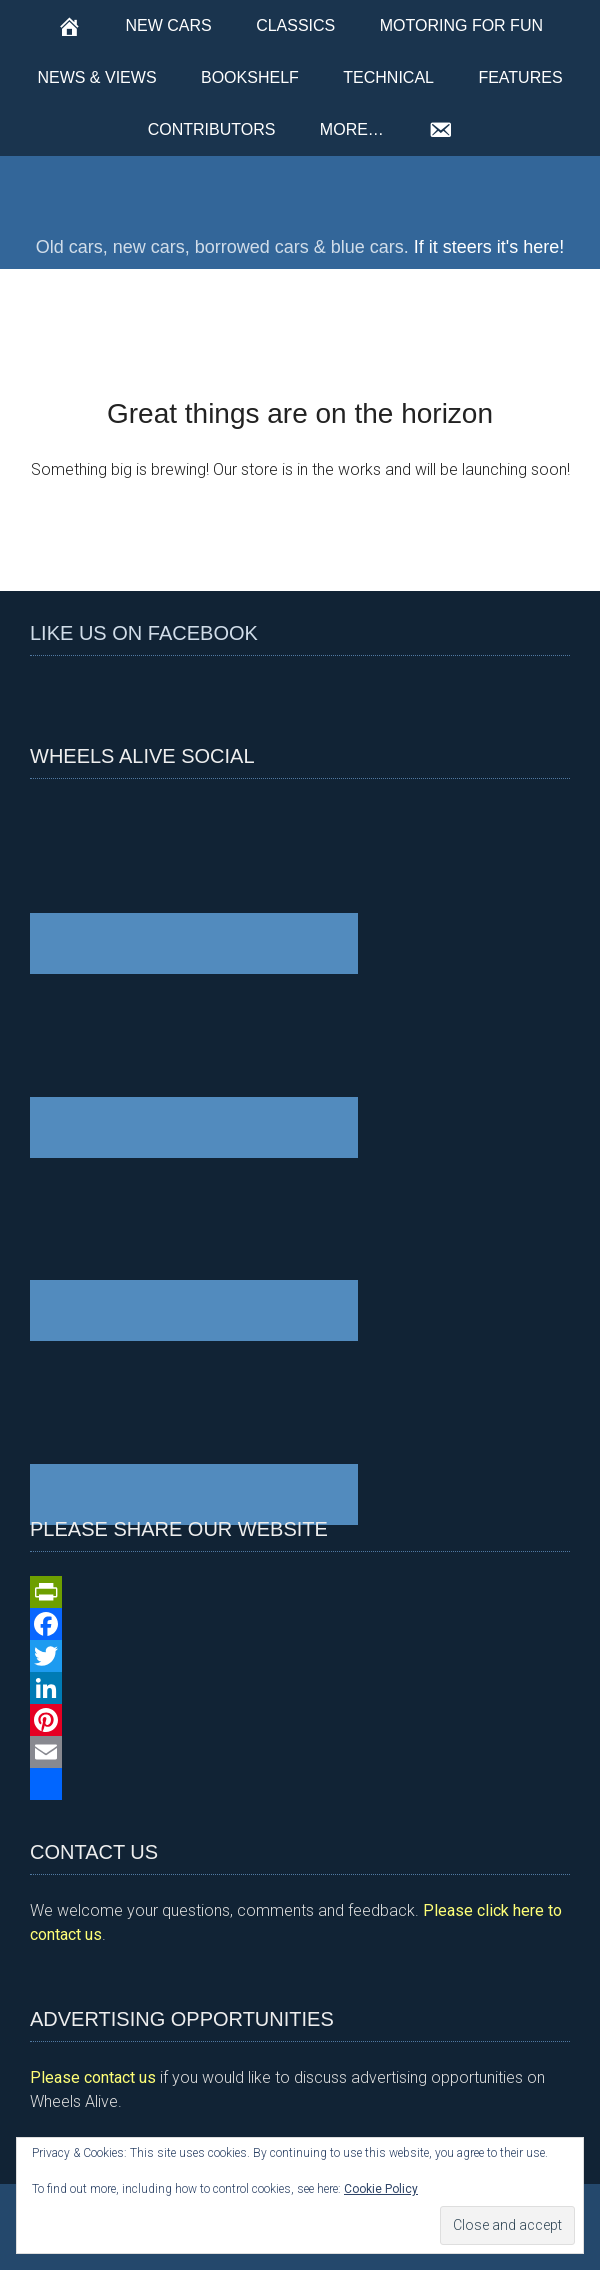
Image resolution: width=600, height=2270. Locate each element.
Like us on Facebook (144, 633)
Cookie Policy (381, 2189)
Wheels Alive (300, 191)
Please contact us (93, 2077)
